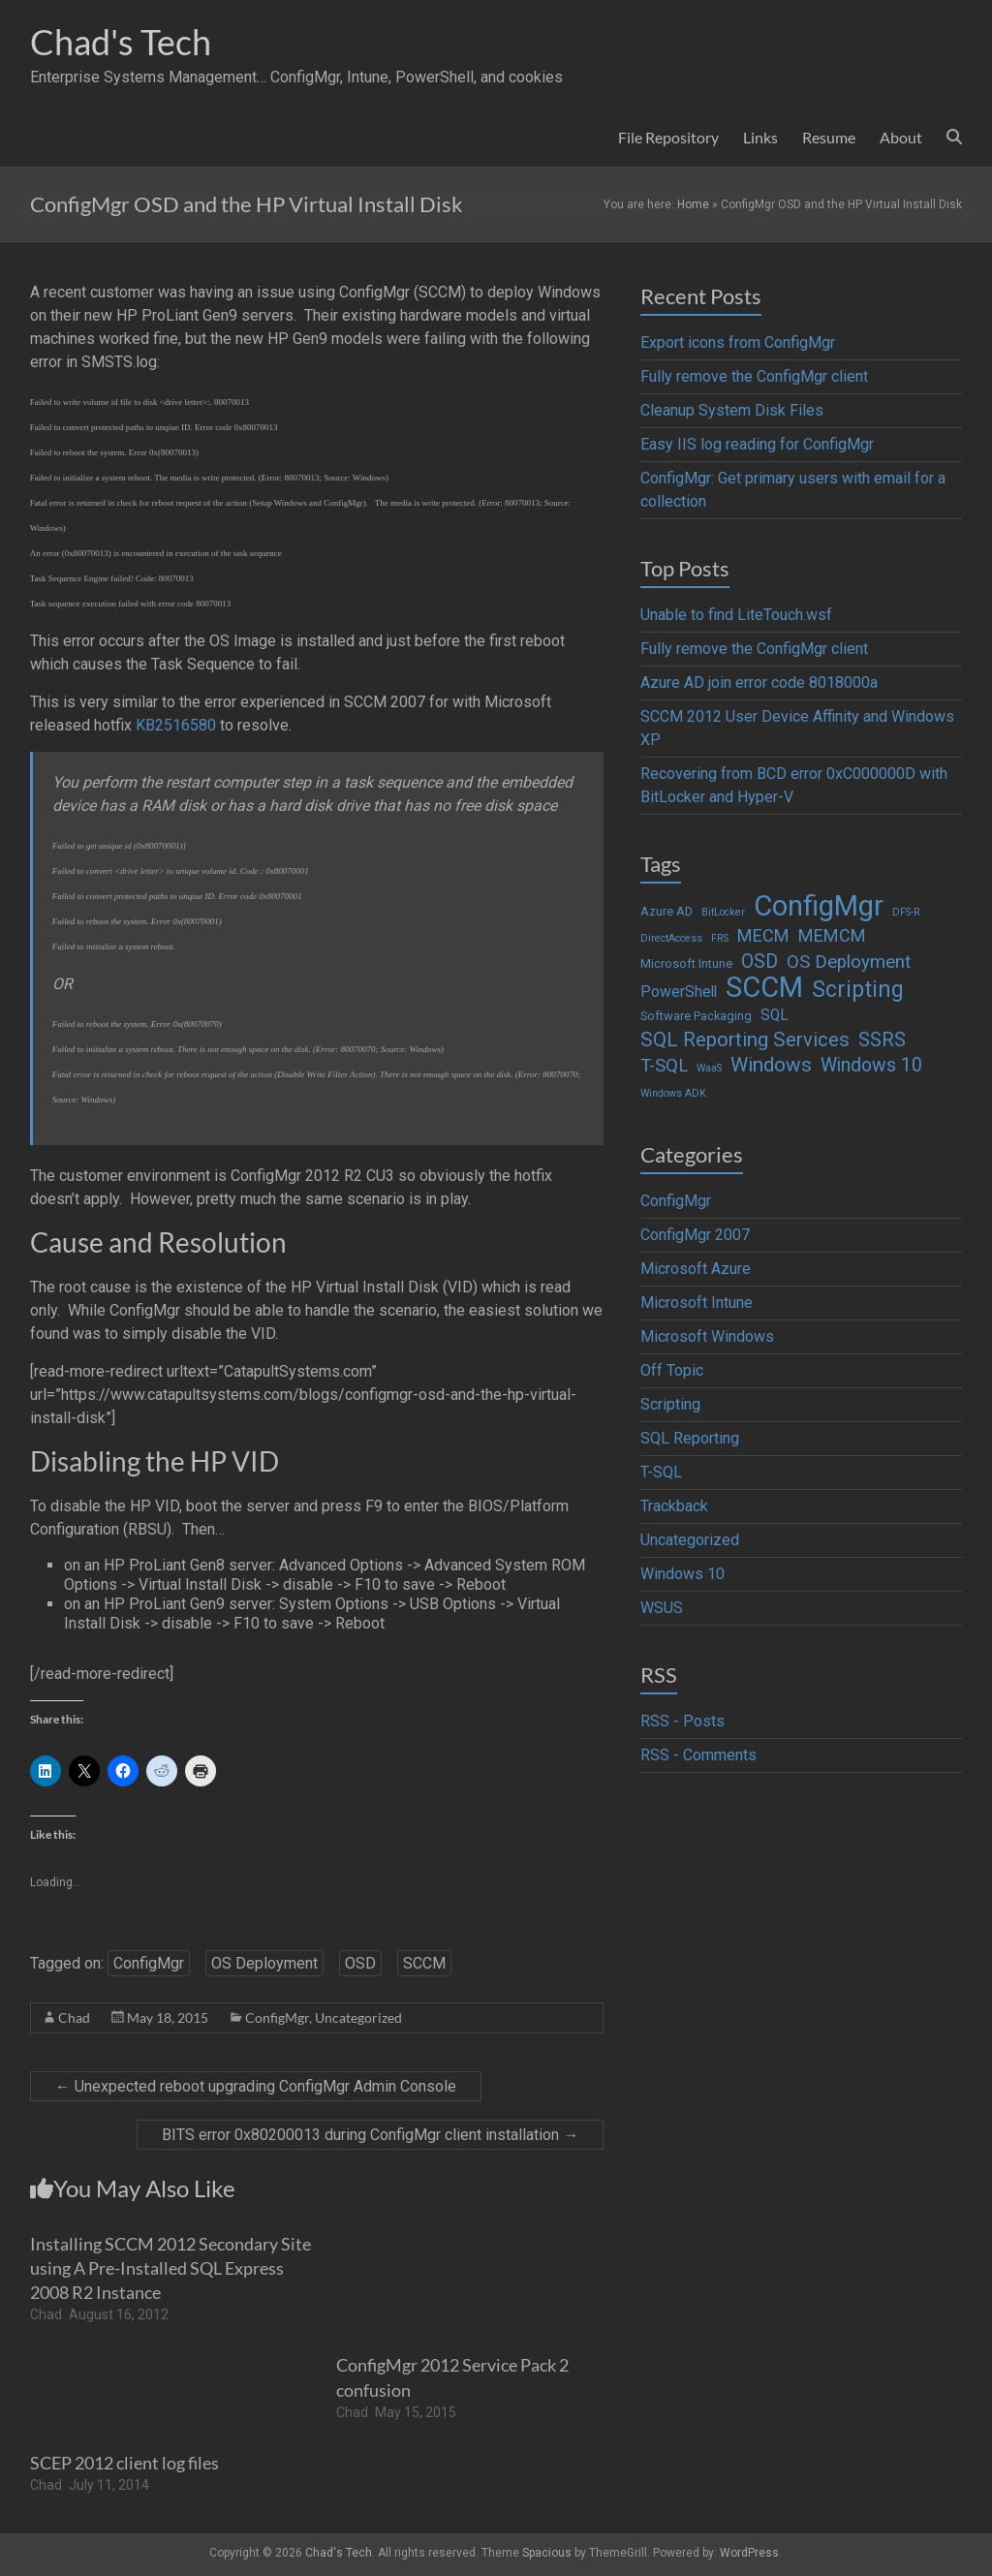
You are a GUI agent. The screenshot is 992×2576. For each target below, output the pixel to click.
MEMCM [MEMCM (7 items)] (832, 935)
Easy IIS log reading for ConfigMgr (757, 444)
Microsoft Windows (707, 1336)
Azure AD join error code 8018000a (759, 682)
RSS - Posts (682, 1721)
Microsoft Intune (696, 1302)
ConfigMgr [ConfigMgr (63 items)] (819, 905)
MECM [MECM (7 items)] (763, 935)
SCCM (424, 1963)
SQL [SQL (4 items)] (774, 1015)
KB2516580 (176, 725)
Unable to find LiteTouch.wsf (736, 614)
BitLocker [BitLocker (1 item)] (723, 912)
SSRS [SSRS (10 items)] (882, 1040)
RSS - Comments (698, 1755)
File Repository (668, 137)
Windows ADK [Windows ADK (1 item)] (673, 1093)
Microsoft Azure (695, 1268)
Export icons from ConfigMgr (737, 342)
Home (693, 204)
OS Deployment (264, 1963)
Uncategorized (358, 2017)
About (901, 137)
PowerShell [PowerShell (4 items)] (678, 992)
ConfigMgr (148, 1963)
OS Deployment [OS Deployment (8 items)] (849, 962)
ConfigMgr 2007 (695, 1235)
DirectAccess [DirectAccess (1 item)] (671, 938)
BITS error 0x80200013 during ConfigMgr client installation (370, 2135)
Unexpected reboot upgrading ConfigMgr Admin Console (255, 2086)
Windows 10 (682, 1574)
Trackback (674, 1506)
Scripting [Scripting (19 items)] (858, 990)
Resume (828, 137)
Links (760, 137)
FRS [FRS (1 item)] (719, 938)
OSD (360, 1963)
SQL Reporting (689, 1438)
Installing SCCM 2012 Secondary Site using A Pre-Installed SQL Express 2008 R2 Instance (170, 2268)
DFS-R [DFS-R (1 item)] (906, 912)
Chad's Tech (120, 41)
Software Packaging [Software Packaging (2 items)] (696, 1016)
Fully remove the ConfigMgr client (754, 376)
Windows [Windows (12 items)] (771, 1064)
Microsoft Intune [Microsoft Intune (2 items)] (686, 963)
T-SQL (661, 1472)
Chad (74, 2017)
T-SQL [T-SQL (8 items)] (664, 1065)
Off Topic (671, 1370)
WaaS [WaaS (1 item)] (709, 1068)
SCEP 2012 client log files (124, 2462)
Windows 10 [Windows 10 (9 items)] (871, 1065)
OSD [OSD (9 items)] (759, 961)
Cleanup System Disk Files (731, 410)
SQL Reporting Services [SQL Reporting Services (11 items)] (745, 1039)
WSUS (661, 1607)
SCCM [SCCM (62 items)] (764, 987)
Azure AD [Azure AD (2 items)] (666, 911)
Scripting (670, 1404)
